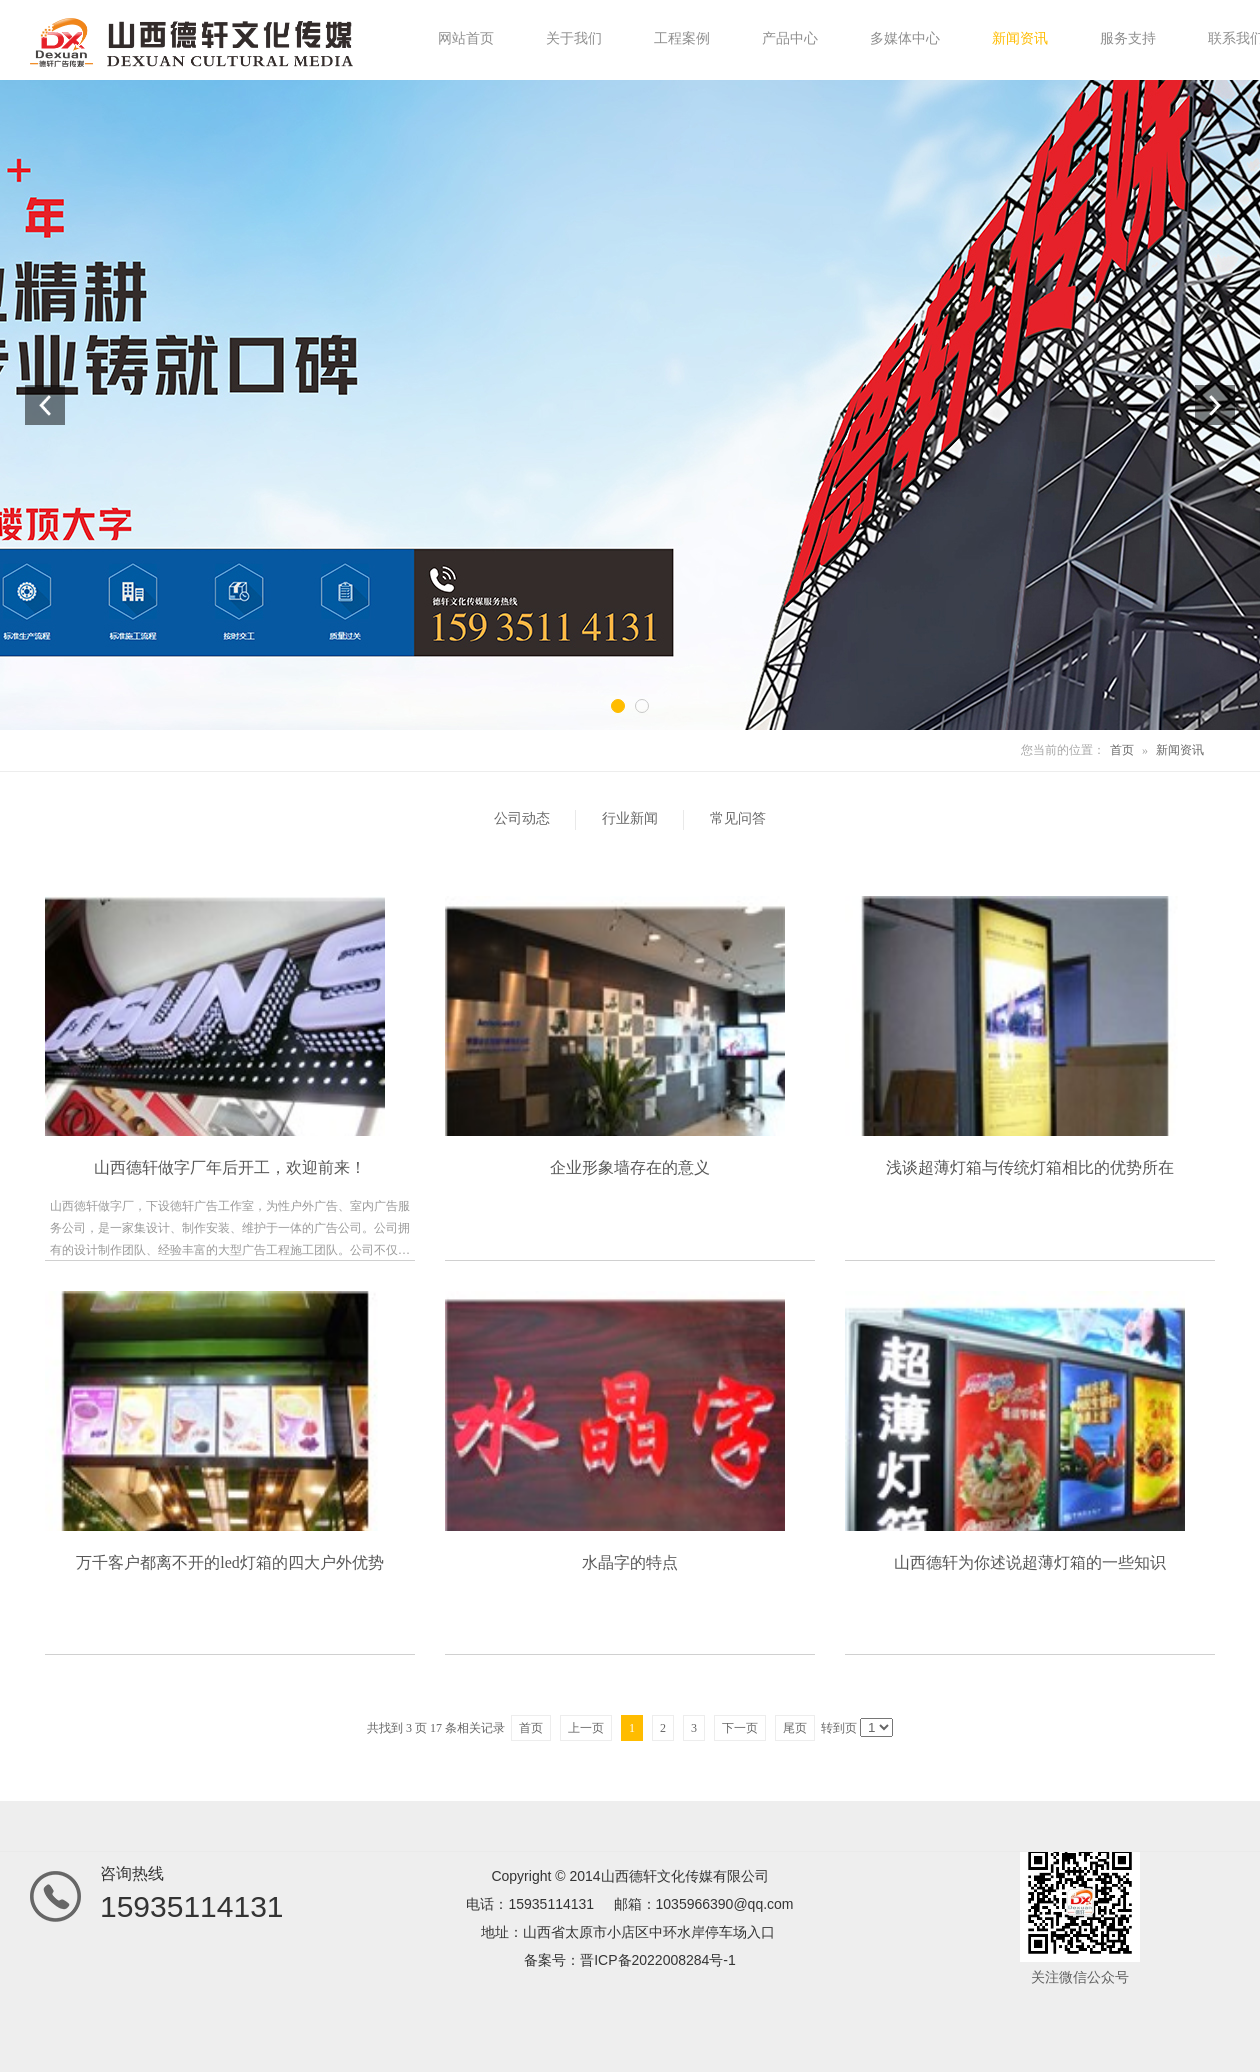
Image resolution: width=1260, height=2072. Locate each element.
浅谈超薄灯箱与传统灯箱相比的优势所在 (1030, 1167)
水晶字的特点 (630, 1562)
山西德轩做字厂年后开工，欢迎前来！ (230, 1167)
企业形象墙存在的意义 (630, 1167)
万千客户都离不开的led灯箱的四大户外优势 (230, 1562)
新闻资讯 (1180, 750)
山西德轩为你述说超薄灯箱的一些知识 (1030, 1562)
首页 (1122, 750)
